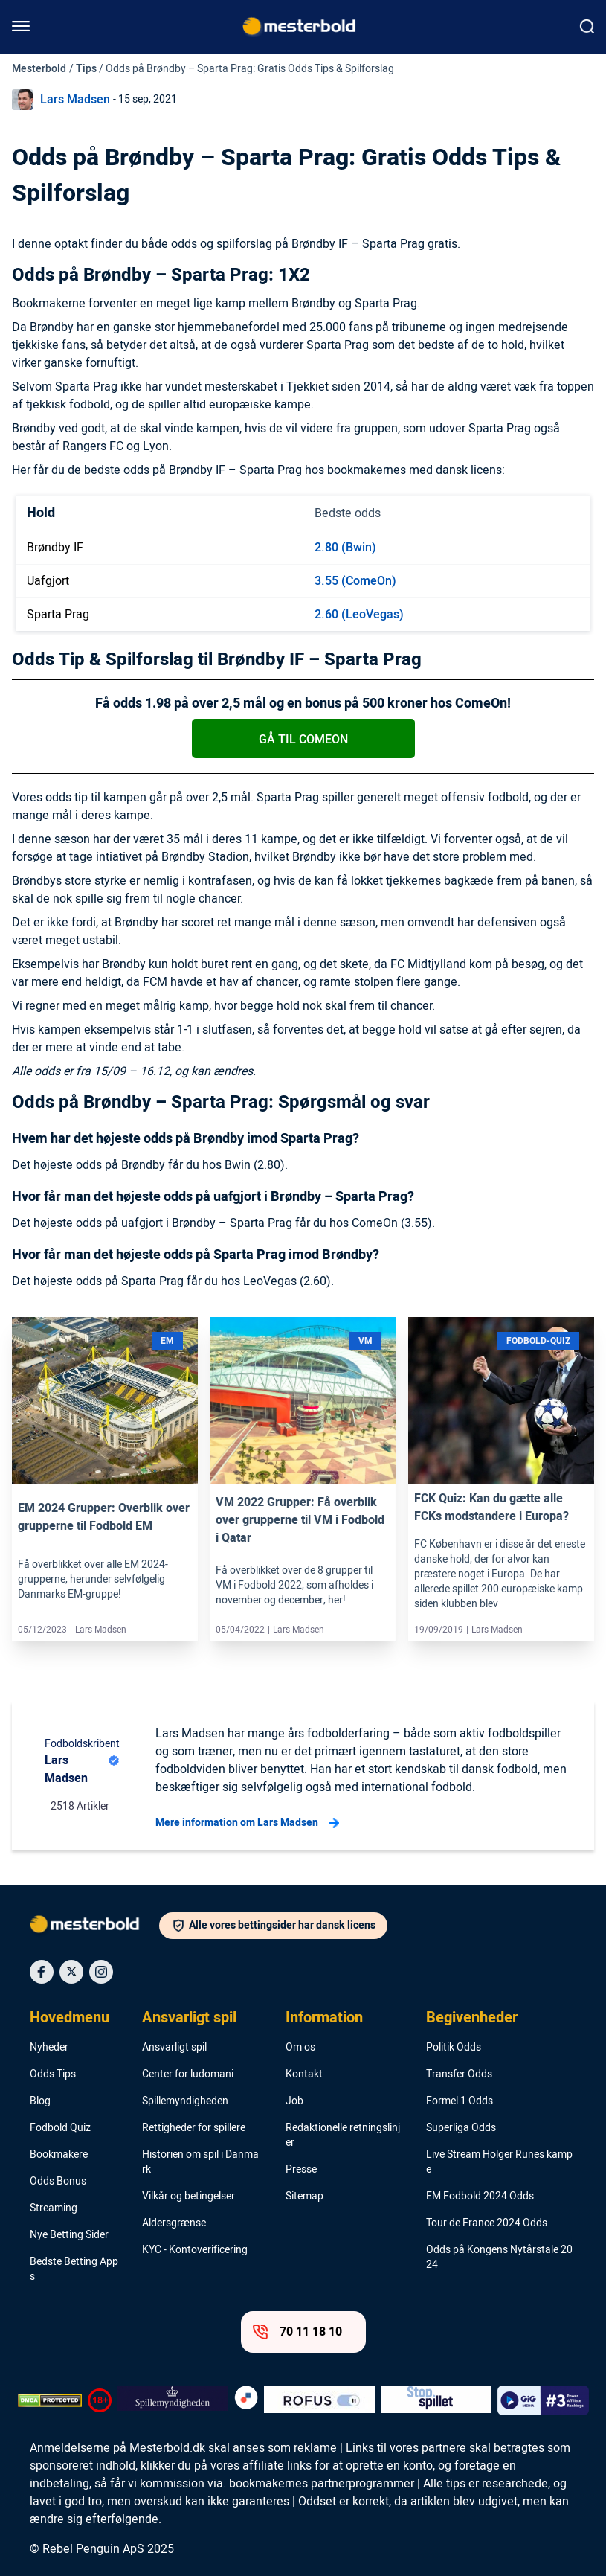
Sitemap (304, 2196)
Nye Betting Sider (69, 2235)
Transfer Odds (459, 2074)
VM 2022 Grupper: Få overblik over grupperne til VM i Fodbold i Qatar (300, 1520)
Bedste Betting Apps (74, 2269)
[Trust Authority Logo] (172, 2400)
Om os (300, 2047)
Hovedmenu (69, 2018)
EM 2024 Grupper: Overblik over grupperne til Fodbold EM (104, 1517)
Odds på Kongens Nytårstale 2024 (499, 2257)
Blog (40, 2101)
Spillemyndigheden (185, 2101)
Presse (301, 2169)
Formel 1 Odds (459, 2101)
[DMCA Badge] (50, 2400)
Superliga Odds (461, 2128)
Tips (86, 69)
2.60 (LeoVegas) (359, 615)
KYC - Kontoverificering (195, 2250)
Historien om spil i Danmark (200, 2162)
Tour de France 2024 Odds (486, 2223)
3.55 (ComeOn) (355, 581)
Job (294, 2101)
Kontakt (304, 2074)
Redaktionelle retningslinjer (343, 2135)
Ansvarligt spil (189, 2018)
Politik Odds (453, 2047)
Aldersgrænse (174, 2223)
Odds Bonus (58, 2181)
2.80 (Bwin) (345, 548)
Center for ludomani (187, 2074)
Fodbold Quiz (60, 2128)
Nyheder (49, 2047)
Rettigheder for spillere (193, 2128)
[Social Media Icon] (42, 1972)
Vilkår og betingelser (188, 2196)
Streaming (53, 2208)
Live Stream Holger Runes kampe (499, 2162)
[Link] (105, 1400)
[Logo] (94, 1927)
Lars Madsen (75, 100)
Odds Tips (53, 2074)
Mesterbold (39, 69)
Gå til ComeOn (303, 740)
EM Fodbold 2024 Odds (480, 2196)
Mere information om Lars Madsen (247, 1823)
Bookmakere (59, 2154)
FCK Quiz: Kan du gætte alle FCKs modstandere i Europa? (491, 1507)
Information (324, 2018)
